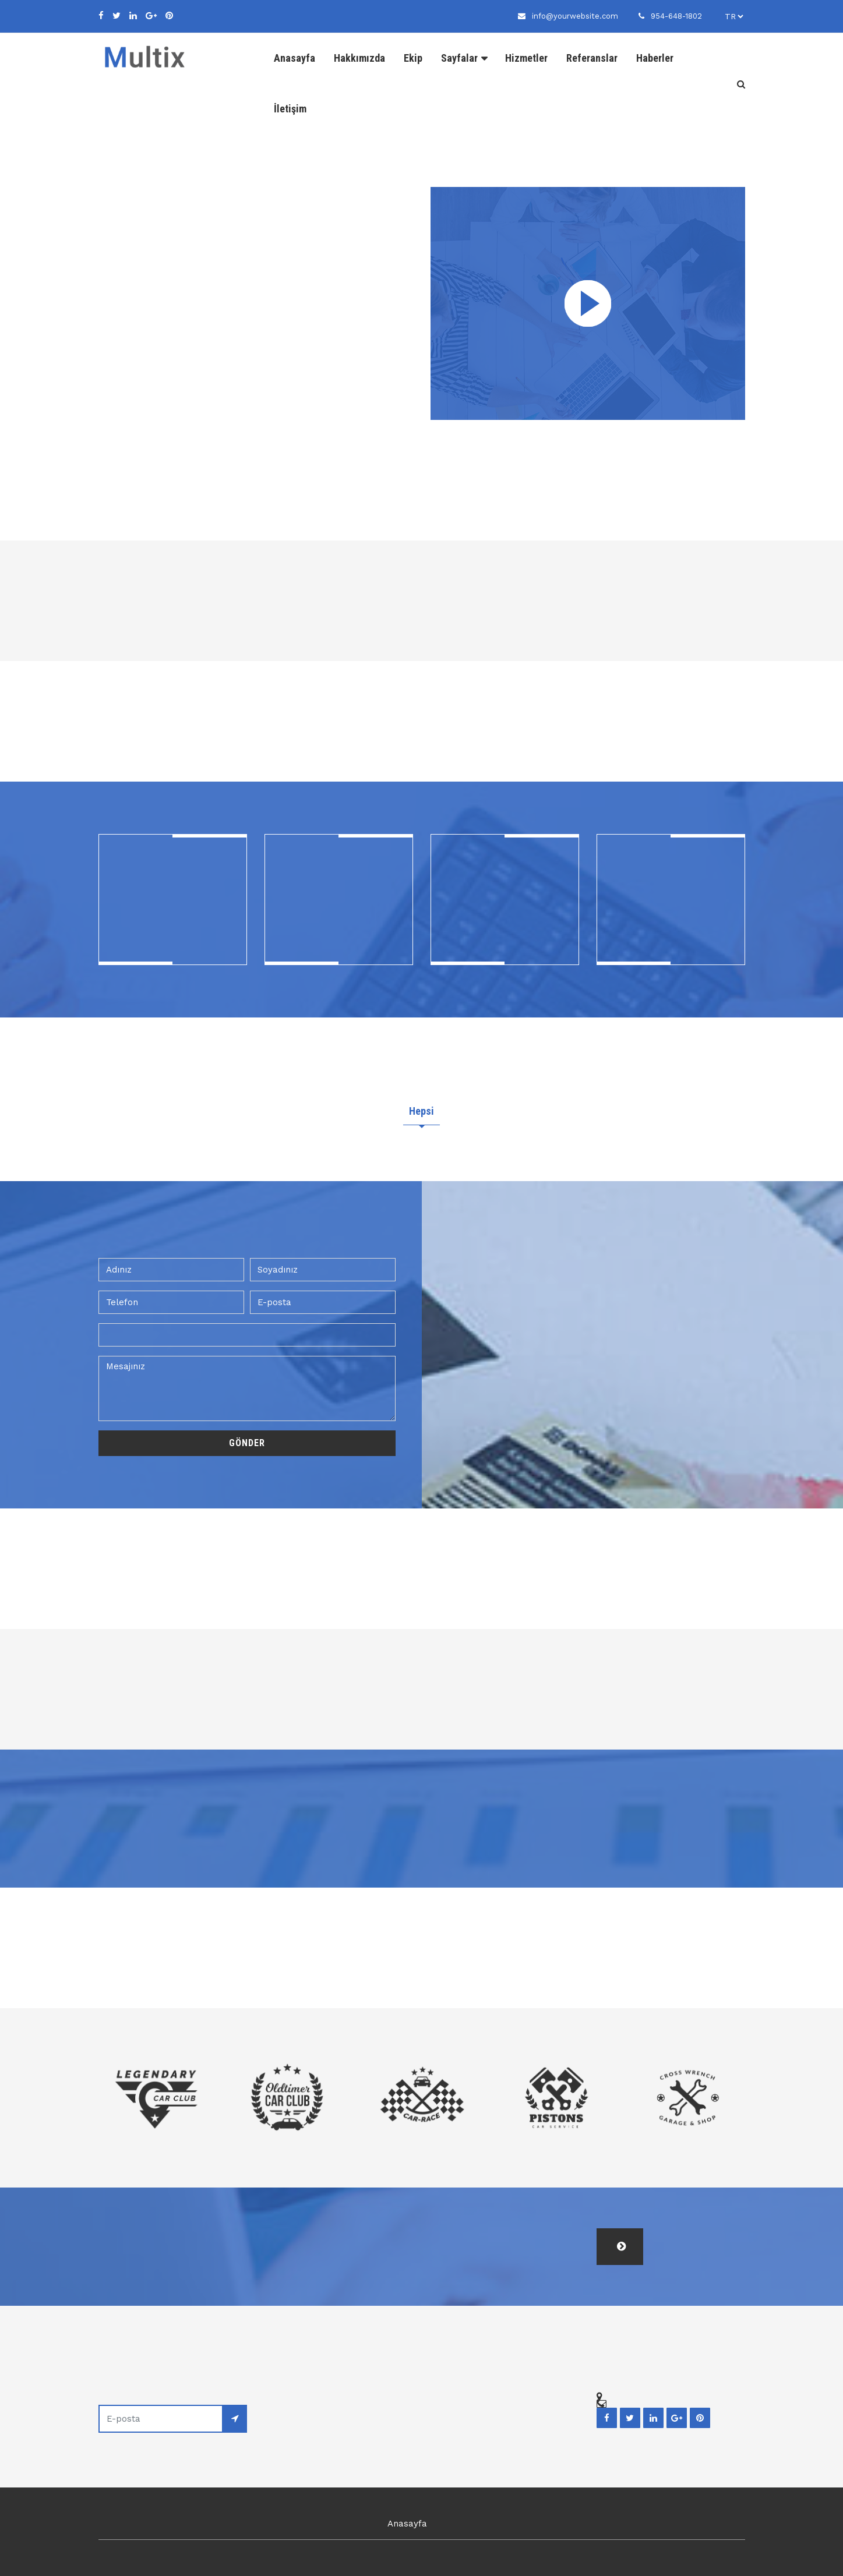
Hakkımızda (359, 58)
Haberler (654, 58)
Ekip (413, 58)
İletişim (290, 109)
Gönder (247, 1441)
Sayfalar (459, 58)
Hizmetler (526, 58)
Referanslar (592, 58)
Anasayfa (294, 58)
